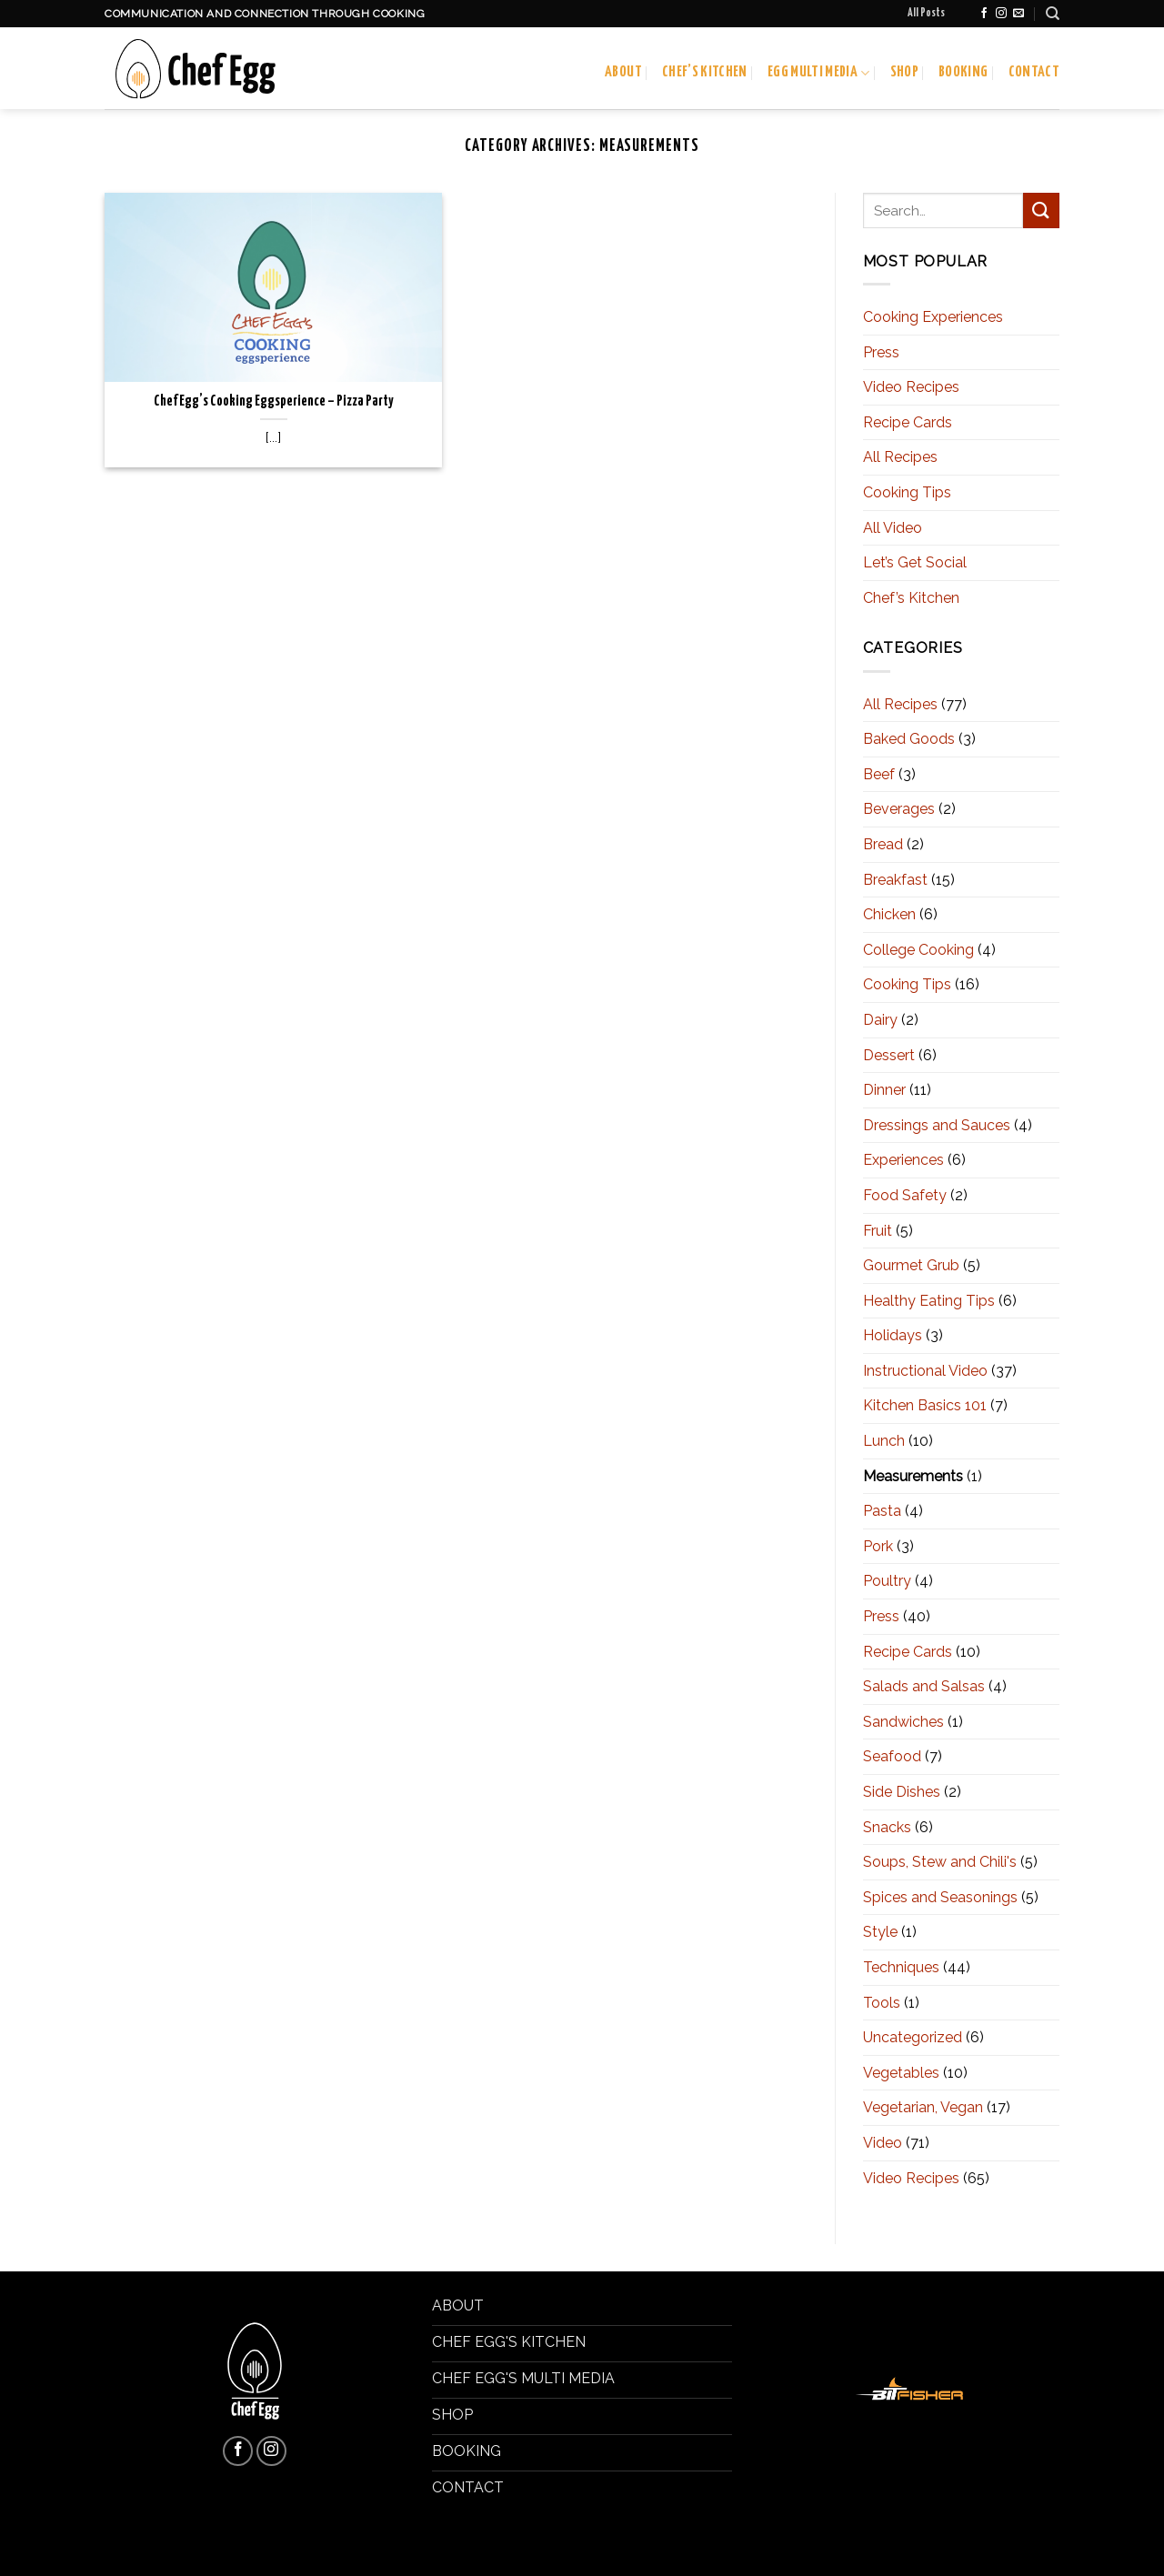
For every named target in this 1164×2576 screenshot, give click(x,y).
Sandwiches (903, 1721)
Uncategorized (912, 2037)
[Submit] (1041, 210)
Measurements (913, 1476)
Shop (904, 72)
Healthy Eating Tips (929, 1300)
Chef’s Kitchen (705, 72)
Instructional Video (925, 1370)
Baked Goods (909, 738)
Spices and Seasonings (940, 1897)
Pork (878, 1546)
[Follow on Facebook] (983, 13)
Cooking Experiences (933, 317)
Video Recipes (911, 387)
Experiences (903, 1159)
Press (881, 352)
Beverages (899, 808)
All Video (892, 527)
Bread (883, 844)
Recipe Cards (907, 422)
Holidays (892, 1335)
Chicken (889, 914)
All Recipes (900, 457)
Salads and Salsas (924, 1686)
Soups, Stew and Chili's (940, 1861)
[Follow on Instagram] (1001, 13)
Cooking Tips (907, 492)
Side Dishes (901, 1791)
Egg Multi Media (819, 73)
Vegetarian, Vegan (923, 2107)
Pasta (882, 1510)
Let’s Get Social (915, 562)
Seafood (892, 1756)
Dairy (880, 1019)
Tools (881, 2002)
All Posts (926, 13)
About (623, 72)
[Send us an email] (1018, 13)
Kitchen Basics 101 (925, 1405)
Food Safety (905, 1195)
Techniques (901, 1967)
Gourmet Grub (911, 1265)
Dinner (884, 1089)
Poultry (887, 1580)
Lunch (884, 1440)
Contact (1033, 72)
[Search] (1052, 13)
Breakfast (895, 879)
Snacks (887, 1827)
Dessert (889, 1055)
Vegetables (901, 2072)
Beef (879, 774)
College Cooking (918, 949)
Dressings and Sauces (936, 1125)
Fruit (877, 1230)
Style (880, 1931)
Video (882, 2142)
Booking (963, 72)
